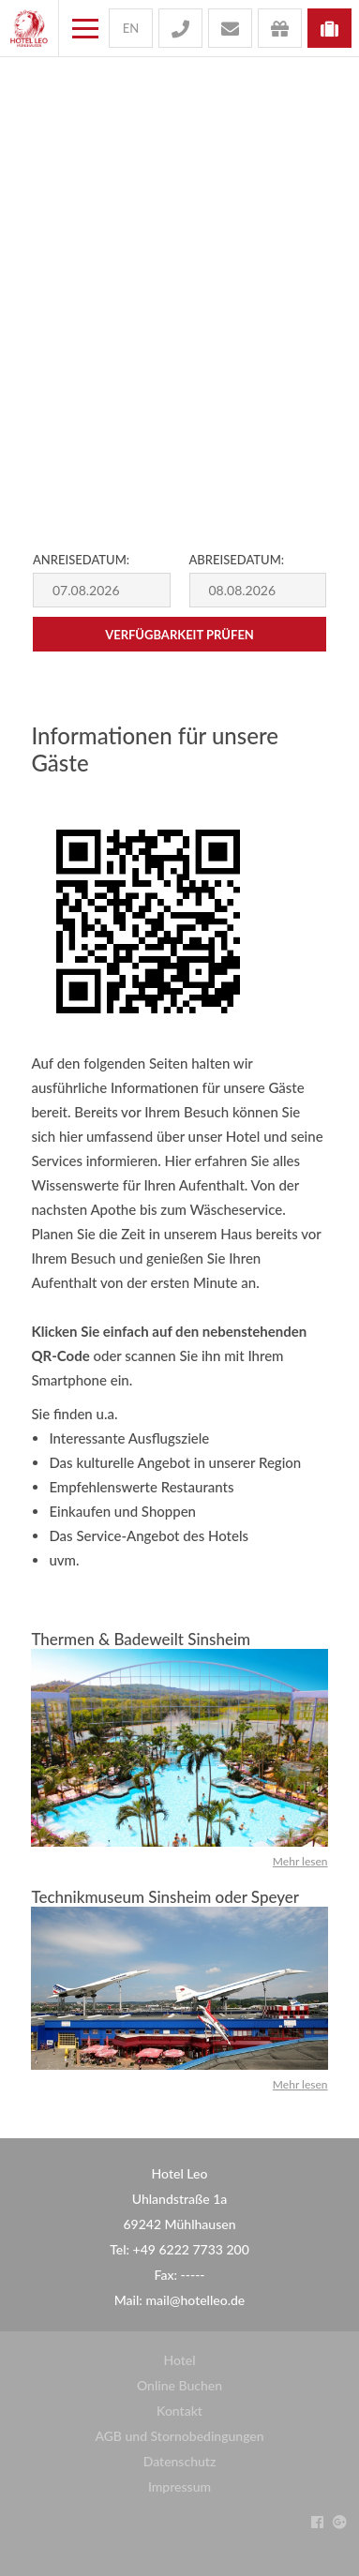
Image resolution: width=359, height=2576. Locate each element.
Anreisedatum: (81, 559)
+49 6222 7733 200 (191, 2249)
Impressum (179, 2486)
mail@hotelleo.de (195, 2300)
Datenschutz (180, 2461)
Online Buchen (179, 2385)
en (131, 28)
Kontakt (179, 2411)
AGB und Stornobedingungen (179, 2436)
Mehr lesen (300, 1861)
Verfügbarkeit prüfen (179, 634)
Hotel (179, 2360)
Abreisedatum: (237, 559)
